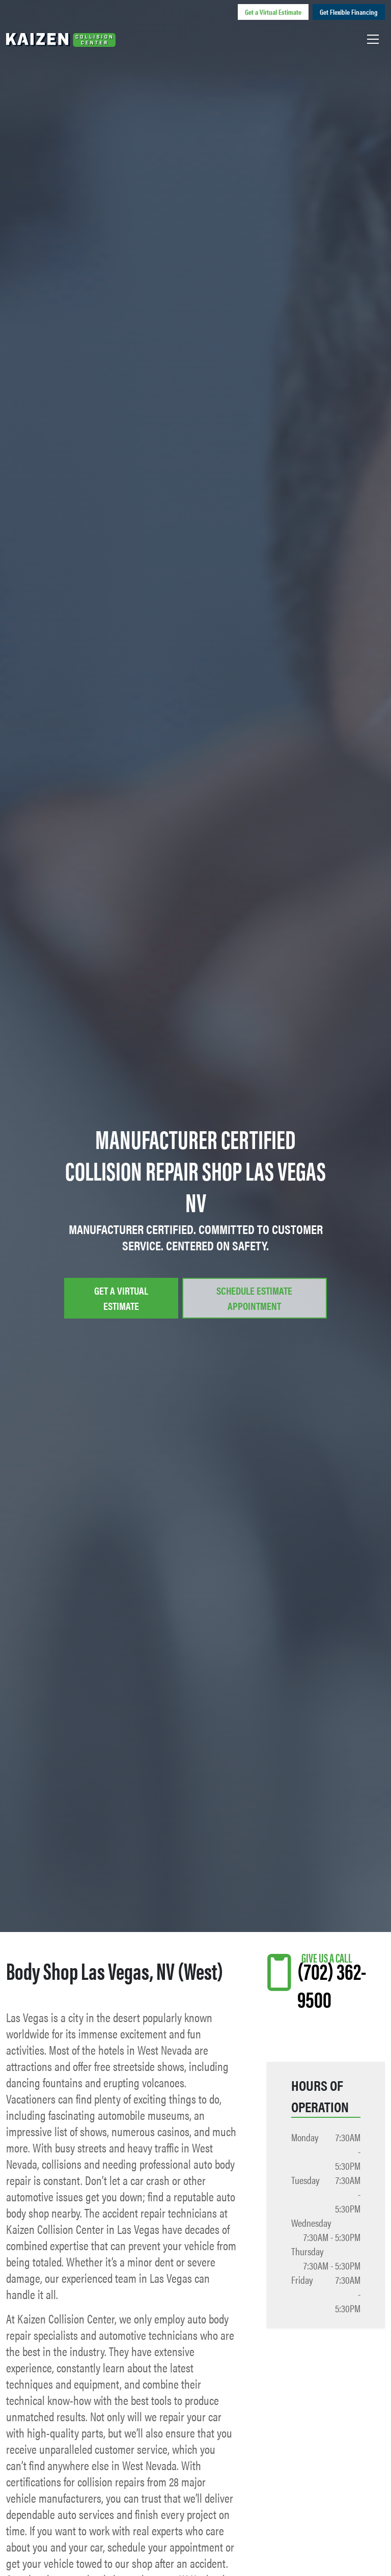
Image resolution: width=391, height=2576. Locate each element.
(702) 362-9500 (331, 1984)
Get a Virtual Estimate (273, 12)
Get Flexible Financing (349, 12)
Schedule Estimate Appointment (254, 1298)
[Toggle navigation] (373, 39)
